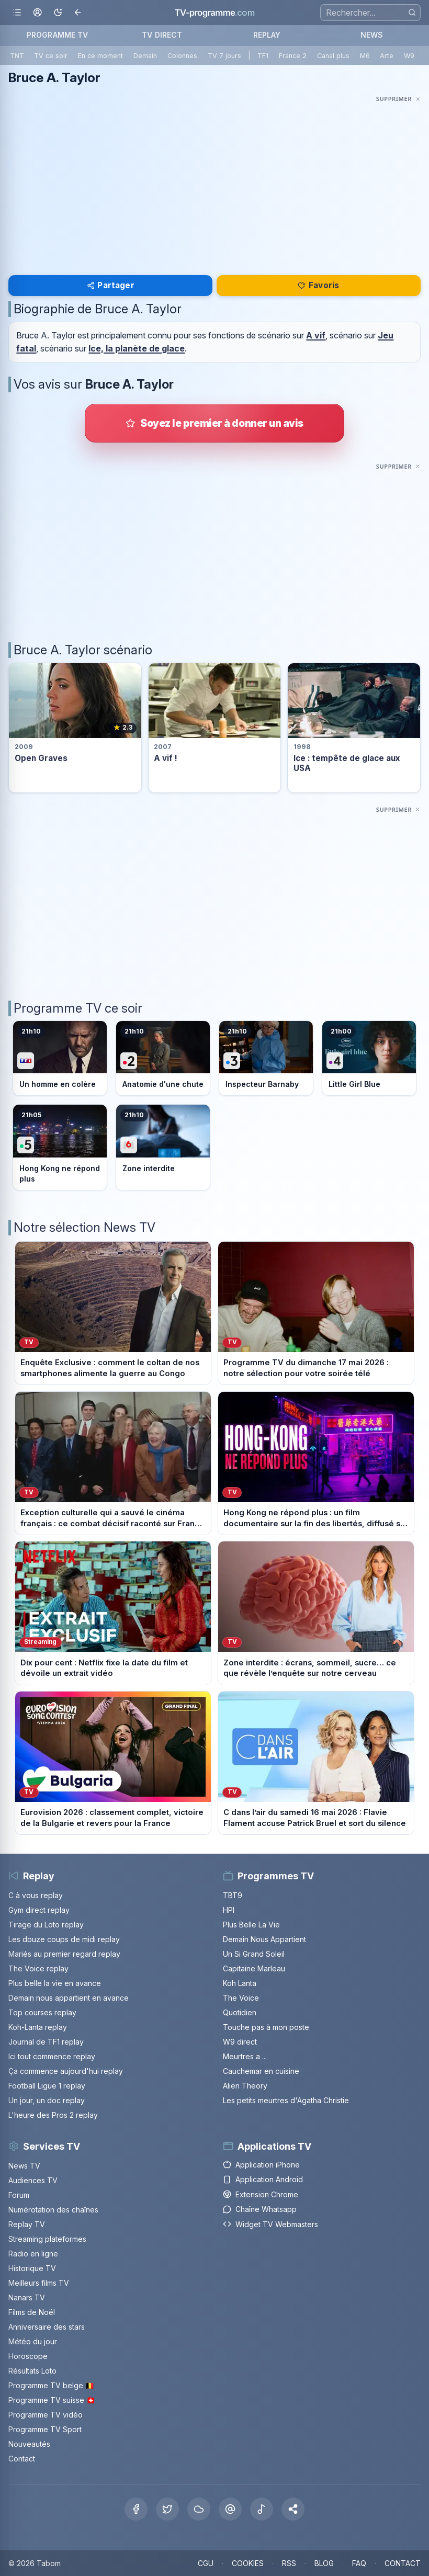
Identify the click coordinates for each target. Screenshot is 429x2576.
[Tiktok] (261, 2509)
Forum (18, 2195)
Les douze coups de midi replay (64, 1939)
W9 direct (240, 2041)
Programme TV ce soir (78, 1008)
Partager (110, 285)
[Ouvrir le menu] (17, 12)
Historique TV (32, 2268)
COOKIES (248, 2563)
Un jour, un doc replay (46, 2100)
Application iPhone (261, 2164)
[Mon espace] (37, 12)
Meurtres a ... (245, 2056)
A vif (315, 335)
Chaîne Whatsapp (260, 2209)
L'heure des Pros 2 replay (53, 2114)
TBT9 (232, 1895)
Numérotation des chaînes (53, 2209)
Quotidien (239, 2012)
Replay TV (26, 2224)
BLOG (324, 2563)
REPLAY (267, 34)
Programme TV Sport (45, 2429)
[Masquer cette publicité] (398, 99)
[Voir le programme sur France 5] (60, 1147)
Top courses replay (42, 2012)
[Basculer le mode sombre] (57, 12)
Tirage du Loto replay (46, 1924)
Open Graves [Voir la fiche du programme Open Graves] (41, 758)
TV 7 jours (224, 56)
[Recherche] (370, 12)
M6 (365, 56)
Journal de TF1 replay (46, 2041)
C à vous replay (35, 1895)
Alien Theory (245, 2085)
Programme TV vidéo (45, 2414)
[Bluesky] (198, 2509)
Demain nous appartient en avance (68, 1997)
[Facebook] (136, 2509)
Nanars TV (26, 2297)
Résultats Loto (32, 2370)
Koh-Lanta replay (37, 2027)
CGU (205, 2563)
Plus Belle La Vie (251, 1924)
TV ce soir (50, 56)
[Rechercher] (412, 12)
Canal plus (333, 56)
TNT (17, 56)
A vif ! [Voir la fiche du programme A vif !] (165, 758)
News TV (24, 2165)
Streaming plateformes (47, 2238)
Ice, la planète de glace (136, 348)
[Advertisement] (214, 179)
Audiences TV (33, 2180)
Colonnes (182, 56)
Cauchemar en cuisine (261, 2071)
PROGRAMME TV (57, 34)
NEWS (371, 34)
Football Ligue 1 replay (46, 2085)
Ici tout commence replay (51, 2056)
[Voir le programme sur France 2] (163, 1058)
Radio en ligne (33, 2253)
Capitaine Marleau (254, 1968)
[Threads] (230, 2509)
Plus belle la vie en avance (54, 1983)
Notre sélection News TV (84, 1227)
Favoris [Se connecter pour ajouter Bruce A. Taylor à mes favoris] (318, 285)
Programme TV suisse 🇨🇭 (51, 2400)
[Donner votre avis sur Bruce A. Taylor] (214, 423)
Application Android (263, 2179)
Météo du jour (32, 2341)
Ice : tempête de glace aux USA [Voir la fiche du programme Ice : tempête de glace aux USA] (346, 763)
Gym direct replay (39, 1909)
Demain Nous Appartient (264, 1939)
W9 (409, 56)
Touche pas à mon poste (266, 2027)
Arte (386, 56)
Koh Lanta (239, 1983)
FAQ (359, 2563)
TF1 (262, 56)
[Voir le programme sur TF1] (60, 1058)
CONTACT (403, 2563)
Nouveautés (29, 2443)
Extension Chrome (260, 2194)
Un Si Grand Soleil (254, 1953)
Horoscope (28, 2356)
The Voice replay (38, 1968)
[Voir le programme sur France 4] (369, 1058)
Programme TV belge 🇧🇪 (51, 2385)
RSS (289, 2563)
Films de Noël (31, 2312)
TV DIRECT (162, 34)
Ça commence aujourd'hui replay (65, 2071)
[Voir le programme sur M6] (163, 1147)
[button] (292, 2509)
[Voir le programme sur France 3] (266, 1058)
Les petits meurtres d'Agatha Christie (286, 2100)
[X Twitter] (167, 2509)
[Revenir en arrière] (78, 12)
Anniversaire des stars (46, 2326)
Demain (145, 56)
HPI (228, 1909)
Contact (21, 2458)
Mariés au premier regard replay (64, 1953)
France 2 (293, 56)
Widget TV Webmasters (270, 2224)
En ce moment (100, 56)
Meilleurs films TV (38, 2282)
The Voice (241, 1997)
